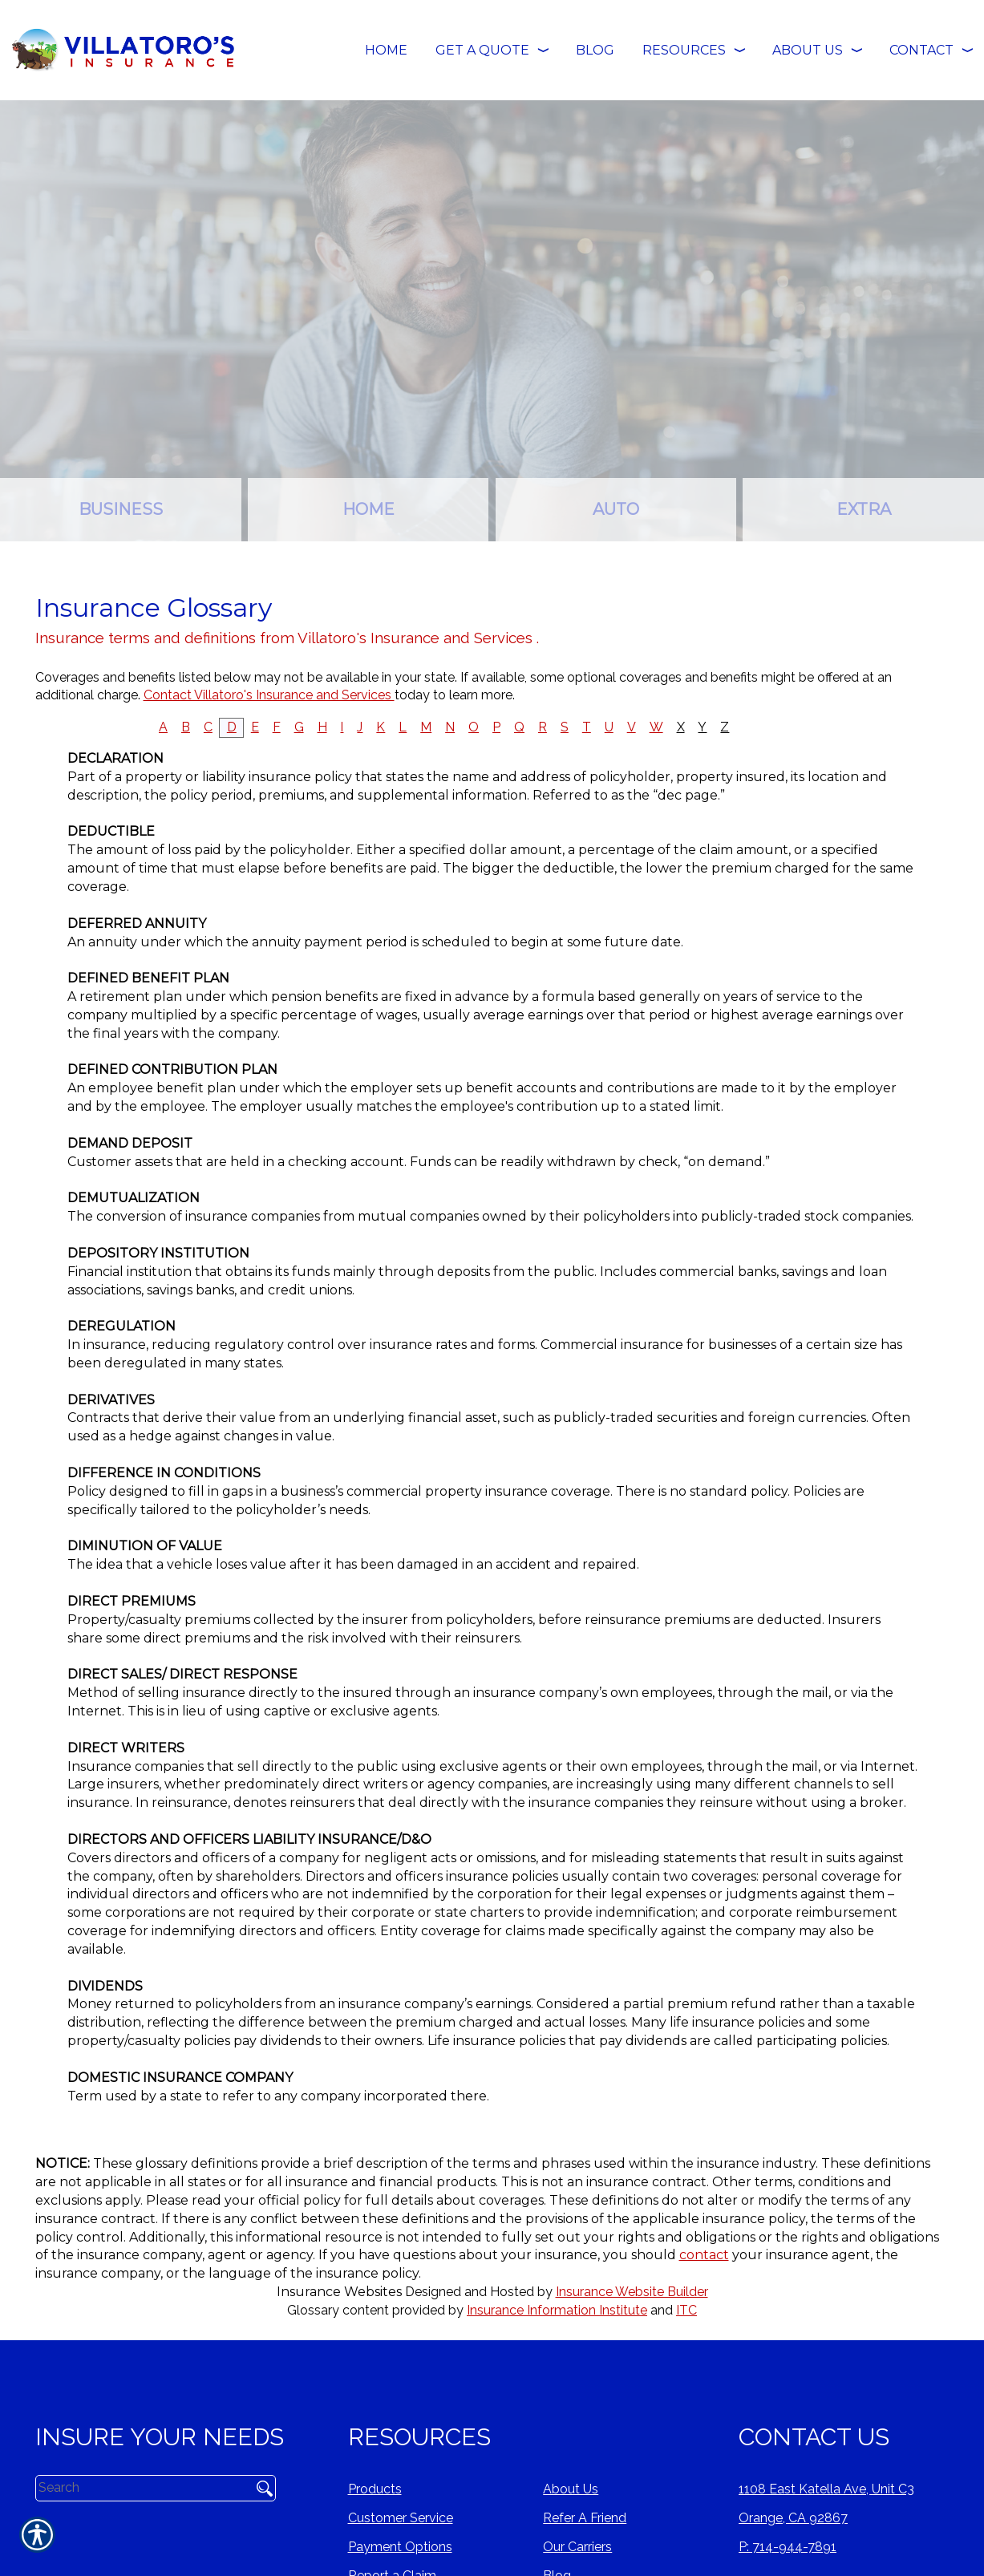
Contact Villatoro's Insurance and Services (269, 695)
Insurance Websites (339, 2291)
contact (704, 2254)
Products (375, 2489)
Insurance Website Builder (632, 2291)
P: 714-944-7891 (787, 2546)
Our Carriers (577, 2546)
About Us (570, 2489)
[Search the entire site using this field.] (137, 2488)
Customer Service (400, 2517)
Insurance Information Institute (557, 2310)
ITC (686, 2310)
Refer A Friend (584, 2517)
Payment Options (400, 2546)
